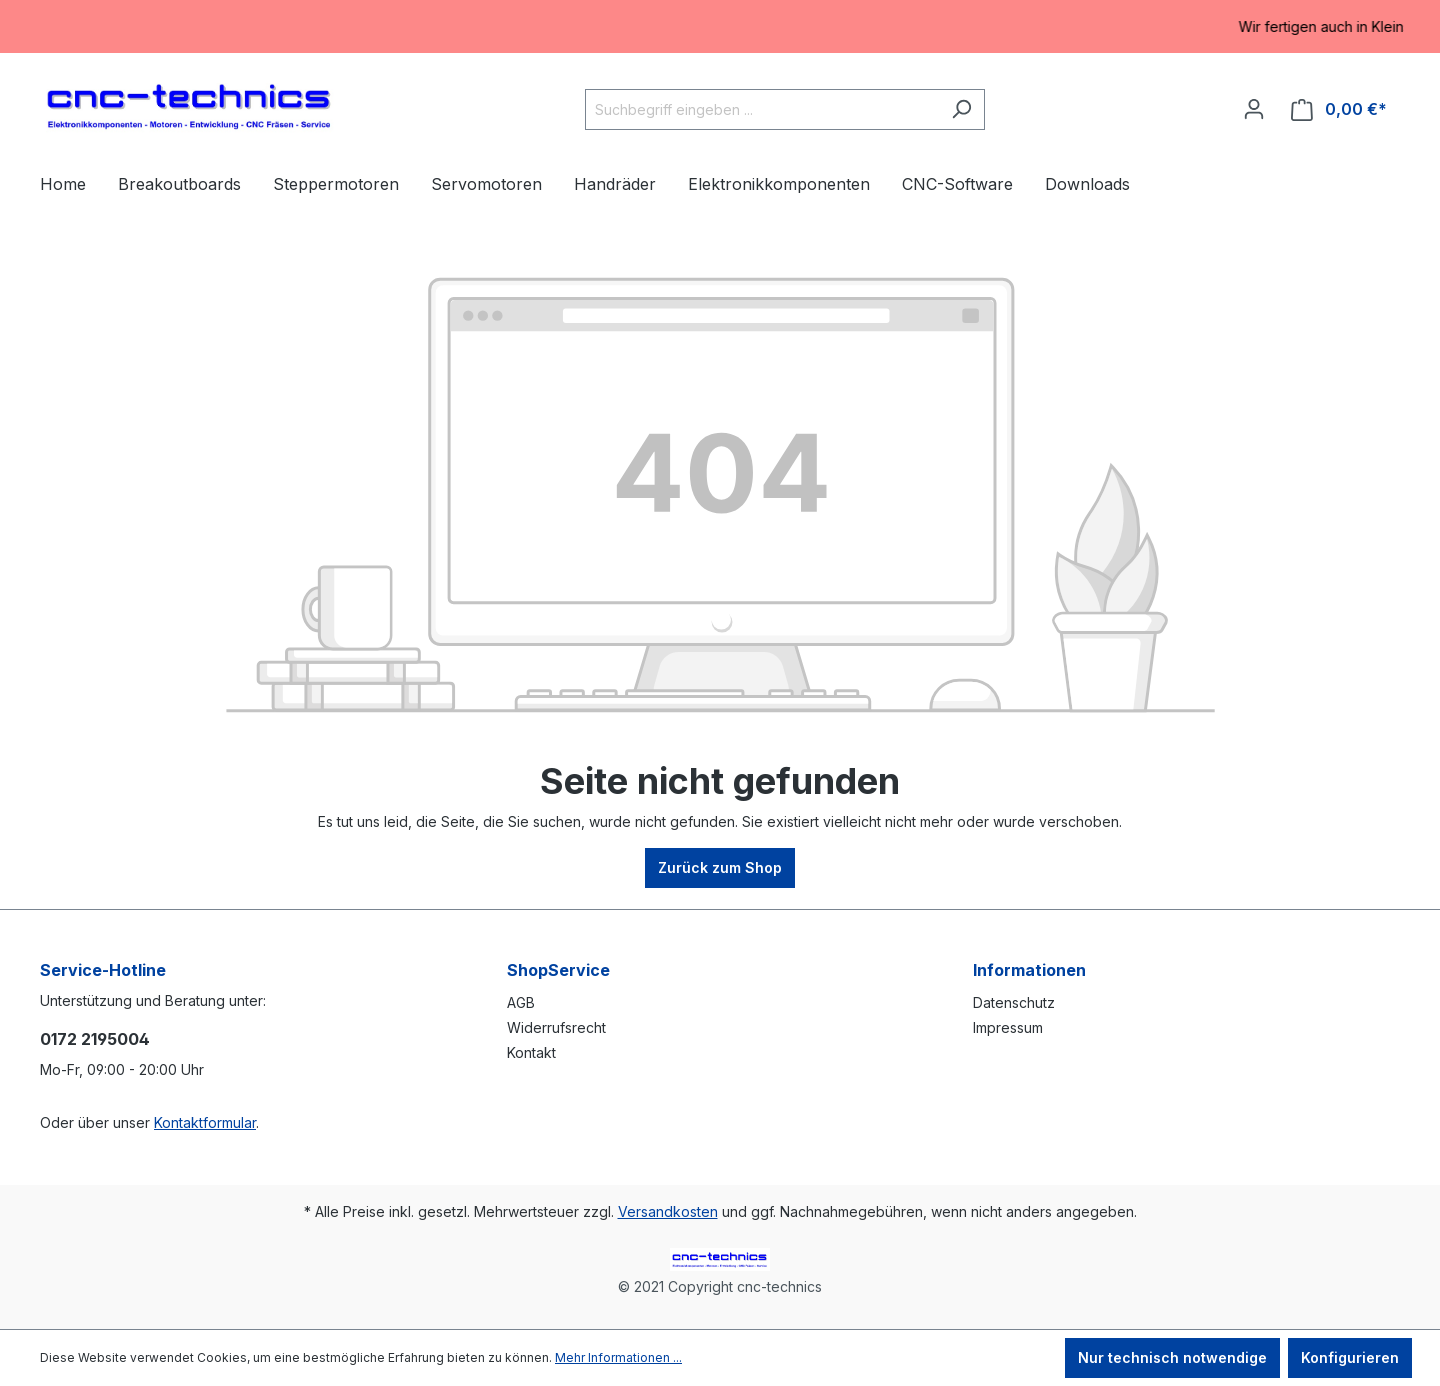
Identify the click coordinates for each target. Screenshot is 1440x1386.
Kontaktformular (205, 1122)
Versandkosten (668, 1211)
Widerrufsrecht (556, 1027)
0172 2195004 (95, 1039)
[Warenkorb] (1339, 109)
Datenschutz (1014, 1002)
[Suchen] (961, 109)
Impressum (1008, 1027)
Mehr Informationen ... (618, 1357)
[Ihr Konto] (1254, 109)
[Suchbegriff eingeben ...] (762, 109)
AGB (521, 1002)
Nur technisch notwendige (1172, 1357)
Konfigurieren (1350, 1357)
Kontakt (531, 1052)
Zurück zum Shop (720, 867)
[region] (720, 26)
